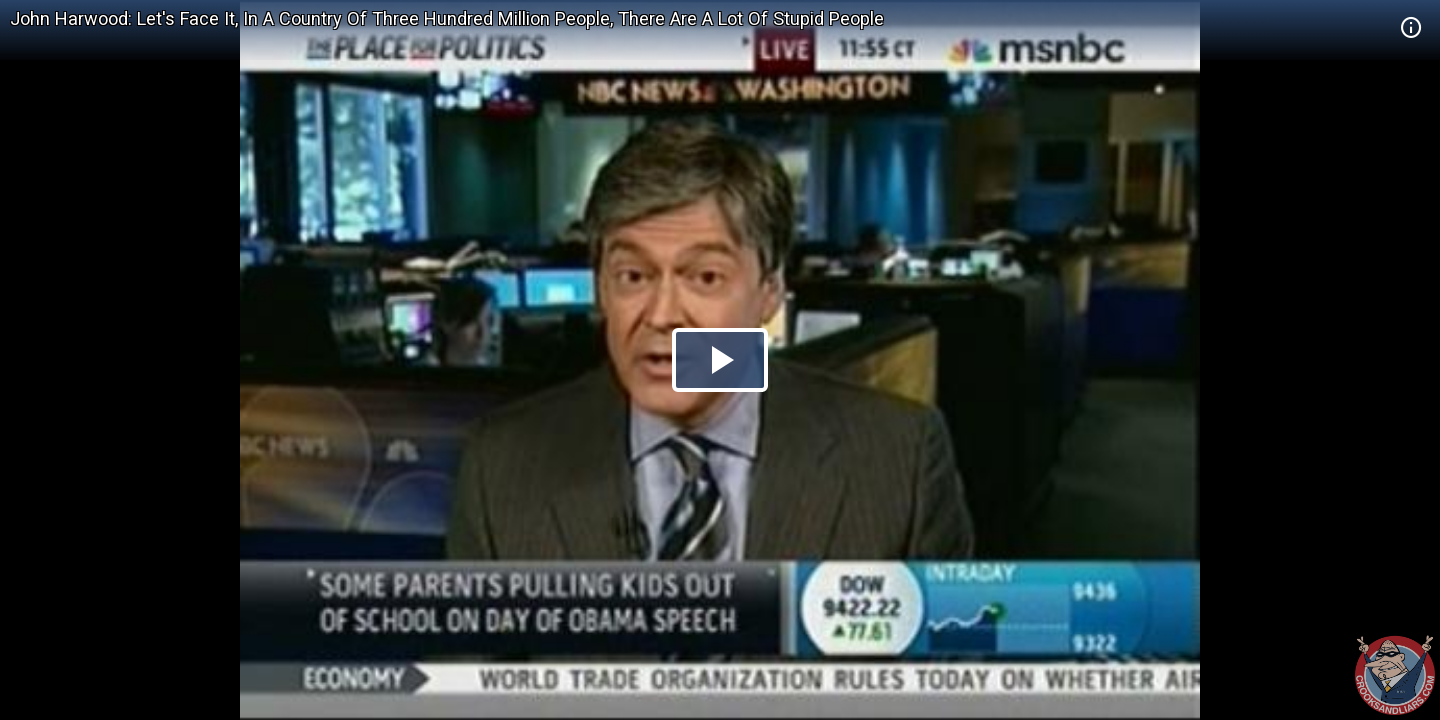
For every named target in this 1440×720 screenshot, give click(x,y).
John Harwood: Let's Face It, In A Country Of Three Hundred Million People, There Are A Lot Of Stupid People (447, 18)
